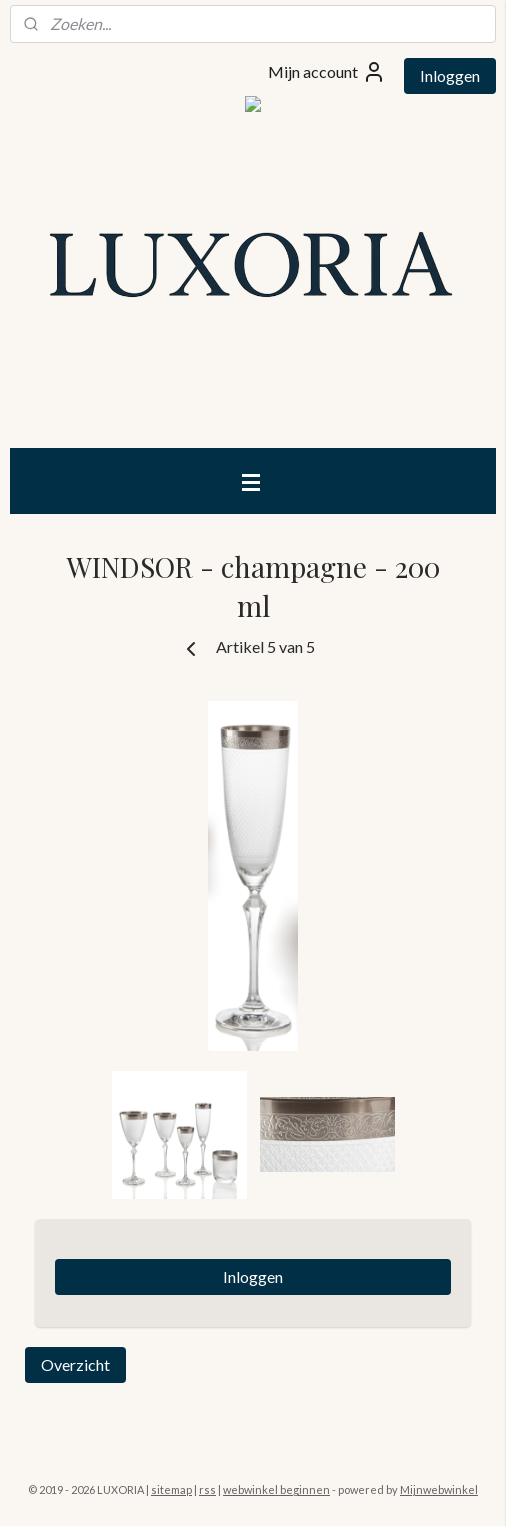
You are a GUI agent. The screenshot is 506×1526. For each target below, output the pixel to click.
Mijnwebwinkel (439, 1489)
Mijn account (327, 72)
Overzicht (75, 1364)
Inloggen (450, 75)
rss (207, 1489)
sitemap (171, 1489)
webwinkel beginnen (276, 1489)
